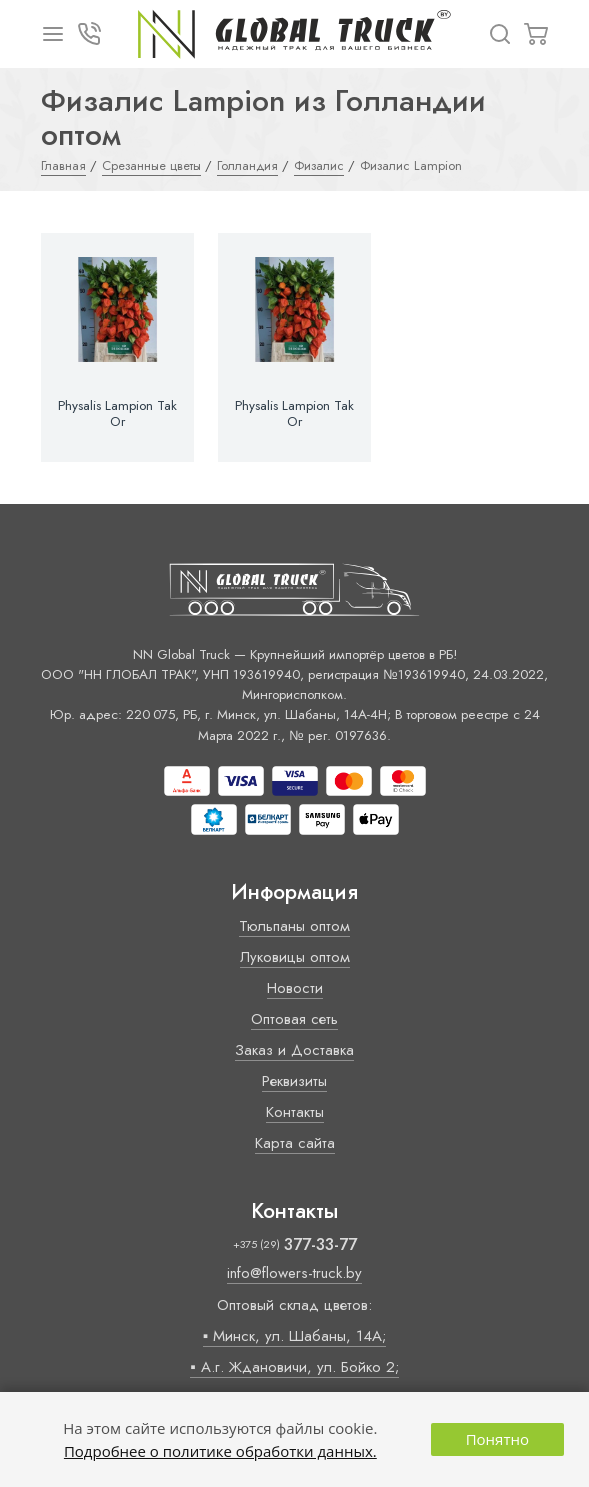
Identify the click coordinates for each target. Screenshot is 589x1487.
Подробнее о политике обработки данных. (220, 1451)
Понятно (497, 1439)
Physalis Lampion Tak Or (117, 414)
